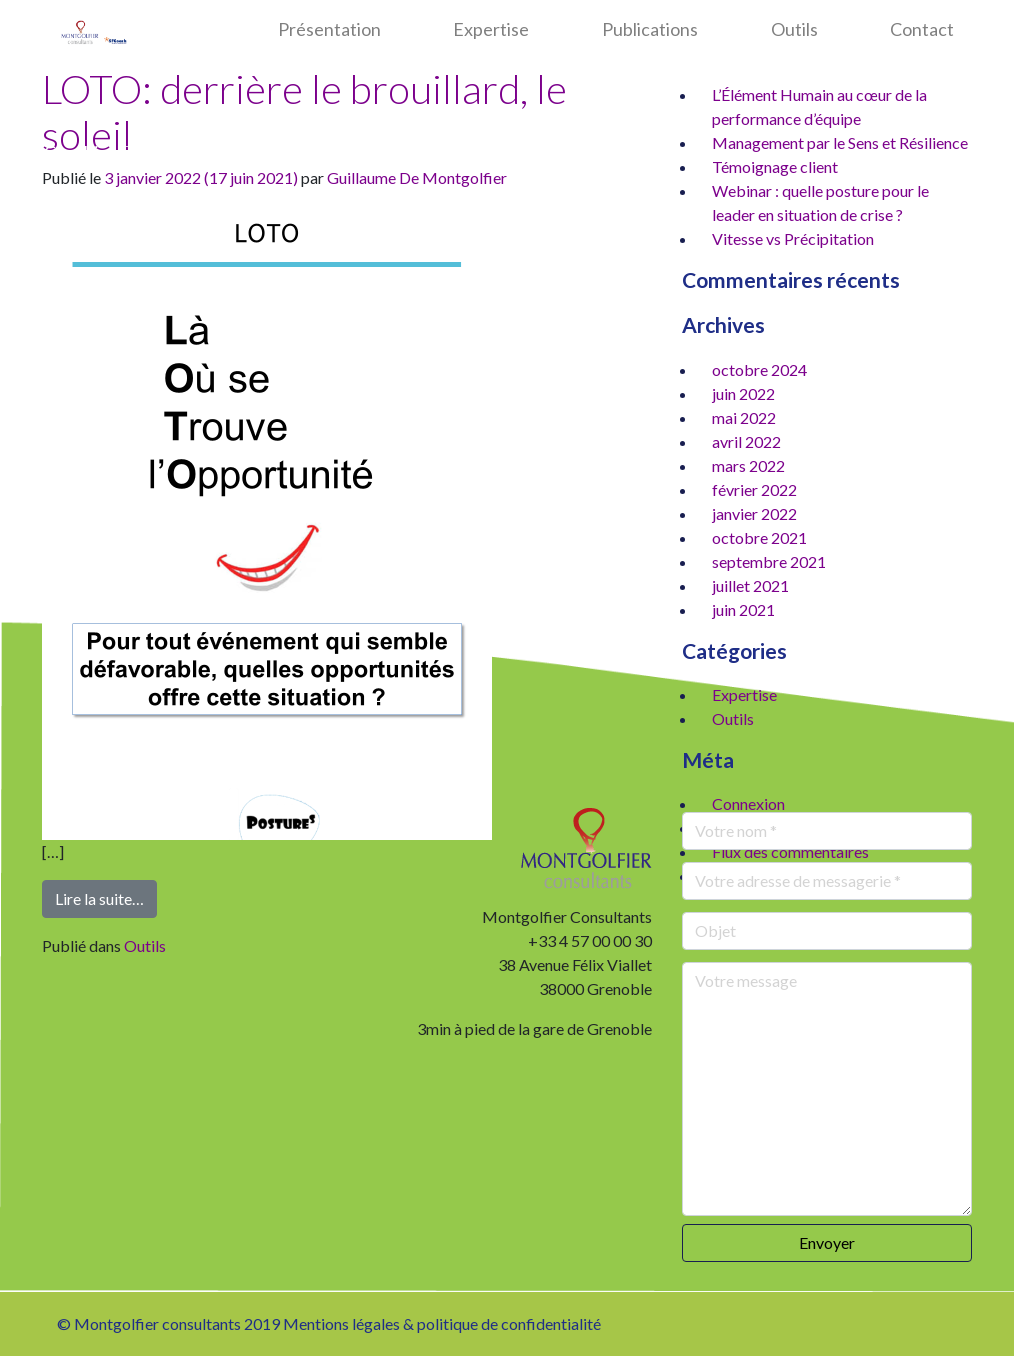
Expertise (491, 29)
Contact (922, 29)
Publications (650, 29)
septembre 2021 (769, 561)
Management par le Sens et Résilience (840, 142)
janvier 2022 (754, 513)
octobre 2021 (759, 537)
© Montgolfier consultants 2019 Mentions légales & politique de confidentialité (329, 1323)
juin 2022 (743, 393)
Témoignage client (775, 166)
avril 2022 (746, 441)
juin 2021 (743, 609)
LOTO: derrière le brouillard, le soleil (304, 112)
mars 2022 (748, 465)
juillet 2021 (750, 585)
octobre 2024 (759, 369)
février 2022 (754, 489)
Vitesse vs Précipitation (793, 238)
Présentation (329, 29)
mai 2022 (744, 417)
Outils (794, 29)
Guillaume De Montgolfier (417, 177)
